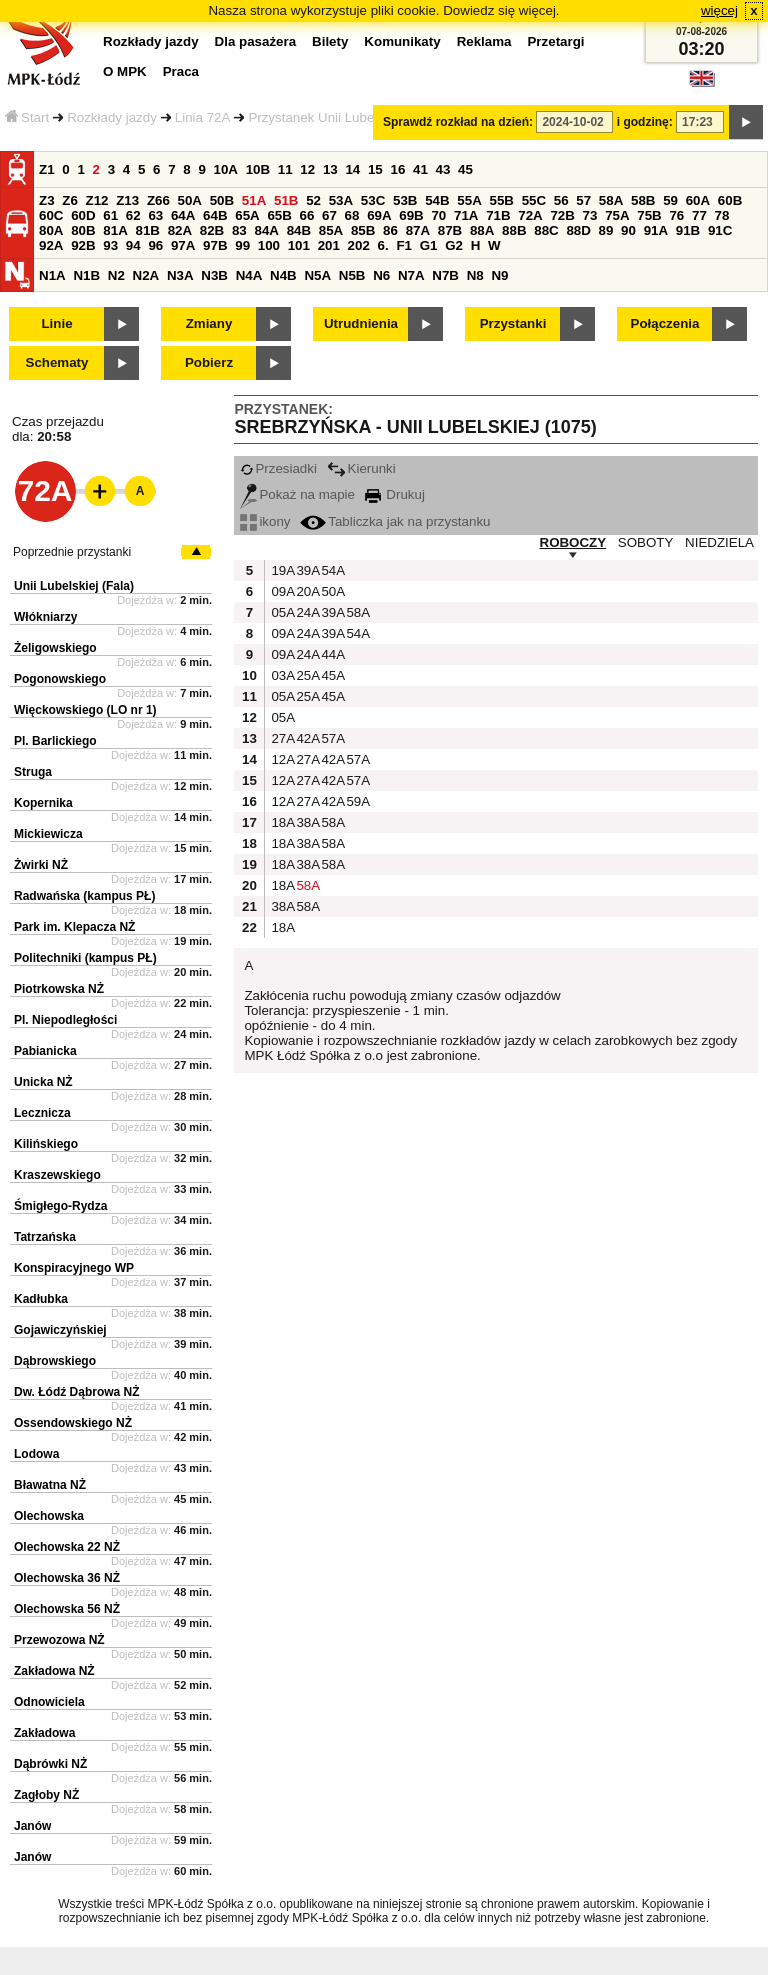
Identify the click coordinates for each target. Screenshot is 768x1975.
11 (285, 169)
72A (530, 215)
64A (183, 215)
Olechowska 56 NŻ (67, 1609)
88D (578, 230)
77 (699, 215)
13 (330, 169)
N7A (411, 275)
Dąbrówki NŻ (50, 1764)
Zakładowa (44, 1733)
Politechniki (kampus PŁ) (85, 958)
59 (670, 200)
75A (617, 215)
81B (147, 230)
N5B (352, 275)
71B (498, 215)
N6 (381, 275)
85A (331, 230)
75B (649, 215)
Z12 (97, 200)
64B (215, 215)
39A (306, 570)
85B (363, 230)
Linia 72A (203, 117)
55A (469, 200)
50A (190, 200)
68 (352, 215)
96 (155, 245)
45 (465, 169)
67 (329, 215)
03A (281, 675)
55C (534, 200)
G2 (454, 245)
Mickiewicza (48, 834)
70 (438, 215)
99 (242, 245)
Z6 (70, 200)
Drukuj (395, 494)
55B (501, 200)
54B (437, 200)
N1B (86, 275)
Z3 (47, 200)
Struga (33, 772)
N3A (180, 275)
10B (258, 169)
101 (299, 245)
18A (281, 822)
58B (643, 200)
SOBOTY (646, 542)
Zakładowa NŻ (54, 1671)
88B (514, 230)
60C (51, 215)
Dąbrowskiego (55, 1361)
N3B (214, 275)
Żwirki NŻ (41, 865)
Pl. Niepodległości (65, 1020)
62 (133, 215)
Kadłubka (41, 1299)
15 (375, 169)
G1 (429, 245)
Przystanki (513, 323)
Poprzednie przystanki (72, 552)
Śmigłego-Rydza (60, 1206)
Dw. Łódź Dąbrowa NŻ (77, 1392)
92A (51, 245)
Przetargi (555, 41)
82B (212, 230)
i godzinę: (645, 122)
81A (115, 230)
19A (281, 570)
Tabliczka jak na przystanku (395, 521)
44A (331, 654)
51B (286, 200)
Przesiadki (278, 468)
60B (730, 200)
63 (155, 215)
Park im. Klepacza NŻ (74, 927)
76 (676, 215)
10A (226, 169)
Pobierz (209, 362)
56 (561, 200)
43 (443, 169)
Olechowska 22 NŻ (67, 1547)
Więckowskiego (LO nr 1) (85, 710)
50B (222, 200)
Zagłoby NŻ (46, 1795)
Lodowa (36, 1454)
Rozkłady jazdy (112, 117)
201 (329, 245)
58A (611, 200)
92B (83, 245)
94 (133, 245)
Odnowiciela (49, 1702)
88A (482, 230)
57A (331, 738)
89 (606, 230)
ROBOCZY (573, 542)
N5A (317, 275)
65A (247, 215)
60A (698, 200)
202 (359, 245)
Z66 (158, 200)
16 (397, 169)
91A (656, 230)
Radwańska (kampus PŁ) (84, 896)
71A (466, 215)
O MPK (125, 71)
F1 (404, 245)
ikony (265, 521)
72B (562, 215)
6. (383, 245)
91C (720, 230)
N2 (116, 275)
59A (356, 801)
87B (450, 230)
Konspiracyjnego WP (74, 1268)
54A (331, 570)
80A (51, 230)
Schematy (57, 362)
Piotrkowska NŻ (59, 989)
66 (307, 215)
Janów (32, 1826)
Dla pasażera (256, 41)
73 (590, 215)
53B (405, 200)
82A (180, 230)
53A (341, 200)
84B (299, 230)
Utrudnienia (361, 323)
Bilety (330, 41)
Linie (56, 323)
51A (254, 200)
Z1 (47, 169)
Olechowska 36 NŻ (67, 1578)
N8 (475, 275)
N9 (499, 275)
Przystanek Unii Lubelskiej (326, 117)
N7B (445, 275)
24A (306, 612)
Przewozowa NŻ (59, 1640)
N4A (249, 275)
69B (411, 215)
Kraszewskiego (57, 1175)
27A (281, 738)
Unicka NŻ (43, 1082)
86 (390, 230)
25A (306, 675)
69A (379, 215)
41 (420, 169)
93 (110, 245)
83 (239, 230)
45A (331, 675)
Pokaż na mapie (297, 494)
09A (281, 591)
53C (373, 200)
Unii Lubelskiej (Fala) (74, 586)
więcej (719, 10)
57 (583, 200)
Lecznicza (42, 1113)
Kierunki (361, 468)
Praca (181, 71)
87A (418, 230)
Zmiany (209, 323)
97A (183, 245)
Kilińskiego (46, 1144)
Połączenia (665, 323)
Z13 (127, 200)
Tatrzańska (45, 1237)
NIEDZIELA (719, 542)
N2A (146, 275)
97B (215, 245)
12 (307, 169)
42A (306, 738)
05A (281, 612)
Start (27, 117)
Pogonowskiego (60, 679)
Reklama (484, 41)
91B (688, 230)
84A (266, 230)
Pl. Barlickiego (55, 741)
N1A (52, 275)
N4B (283, 275)
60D (83, 215)
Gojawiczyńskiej (60, 1330)
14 (352, 169)
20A (306, 591)
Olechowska (49, 1516)
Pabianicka (45, 1051)
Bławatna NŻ (50, 1485)
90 (628, 230)
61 (110, 215)
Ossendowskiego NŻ (73, 1423)
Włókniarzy (45, 617)
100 (269, 245)
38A (306, 822)
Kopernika (43, 803)
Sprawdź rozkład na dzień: (458, 122)
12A (281, 759)
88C (546, 230)
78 (722, 215)
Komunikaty (402, 41)
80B (83, 230)
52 (313, 200)
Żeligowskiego (55, 648)
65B (279, 215)
